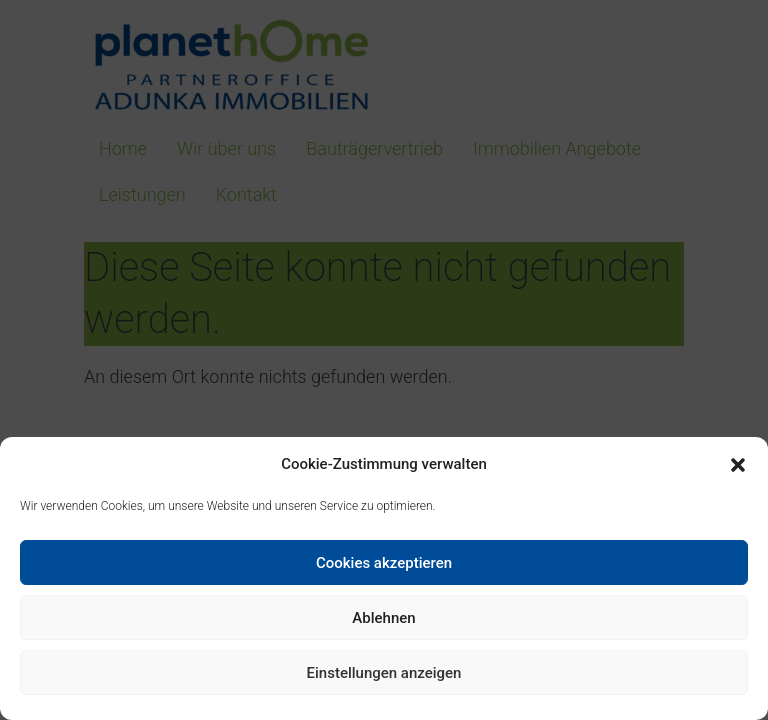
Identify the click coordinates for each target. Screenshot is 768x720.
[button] (738, 465)
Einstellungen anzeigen (384, 673)
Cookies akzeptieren (384, 563)
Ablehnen (383, 618)
